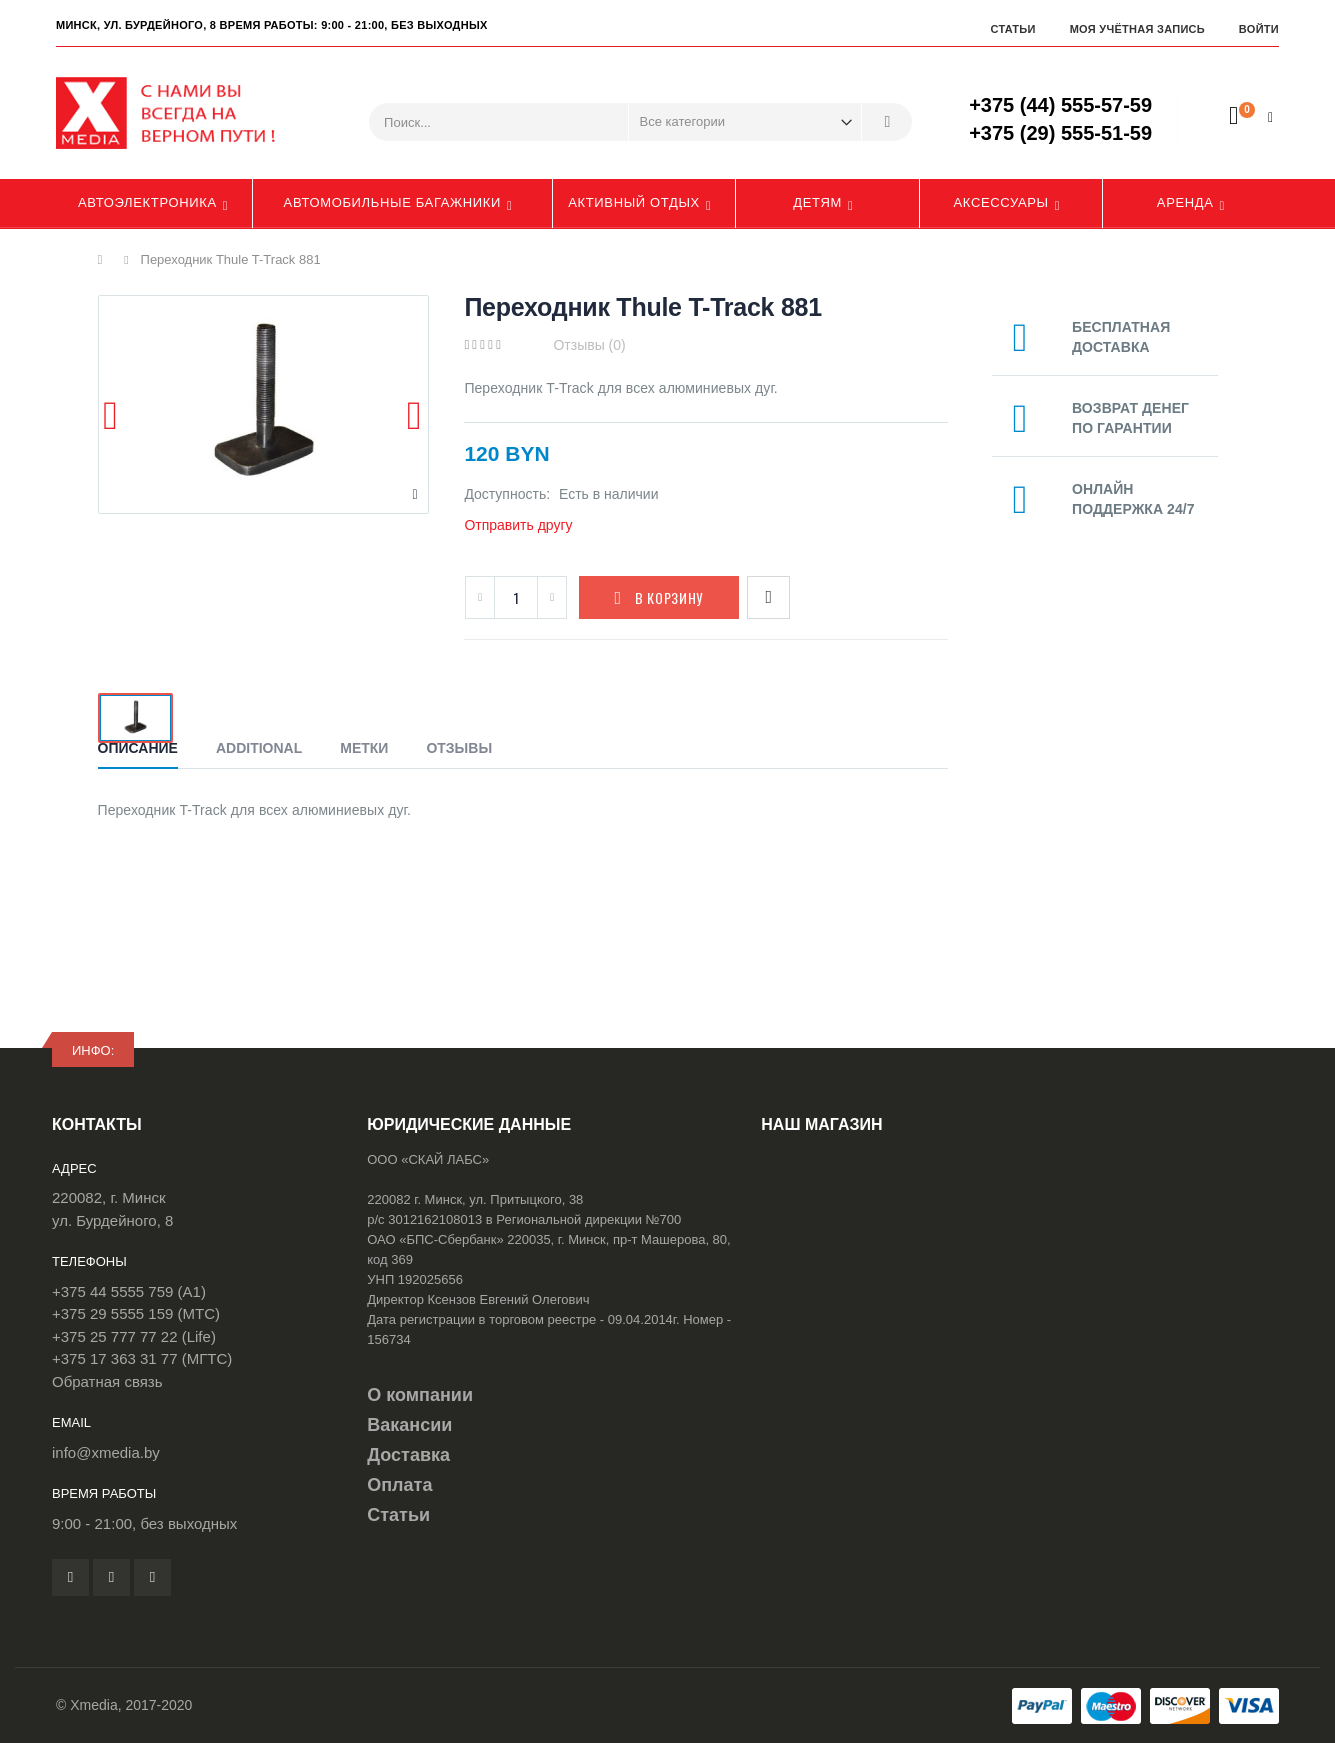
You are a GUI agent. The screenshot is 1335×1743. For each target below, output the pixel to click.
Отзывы (459, 748)
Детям (817, 202)
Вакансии (409, 1425)
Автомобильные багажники (392, 202)
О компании (420, 1395)
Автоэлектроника (147, 202)
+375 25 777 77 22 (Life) (134, 1336)
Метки (364, 748)
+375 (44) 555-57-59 (1060, 105)
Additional (259, 748)
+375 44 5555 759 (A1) (129, 1291)
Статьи (1012, 29)
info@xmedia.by (106, 1452)
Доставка (408, 1455)
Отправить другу (518, 525)
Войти (1259, 29)
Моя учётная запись (1137, 29)
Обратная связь (107, 1381)
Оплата (399, 1485)
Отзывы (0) (589, 345)
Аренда (1185, 202)
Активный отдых (634, 202)
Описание (138, 748)
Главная (105, 260)
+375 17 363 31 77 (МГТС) (142, 1358)
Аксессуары (1001, 202)
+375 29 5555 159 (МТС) (136, 1313)
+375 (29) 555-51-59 (1060, 133)
